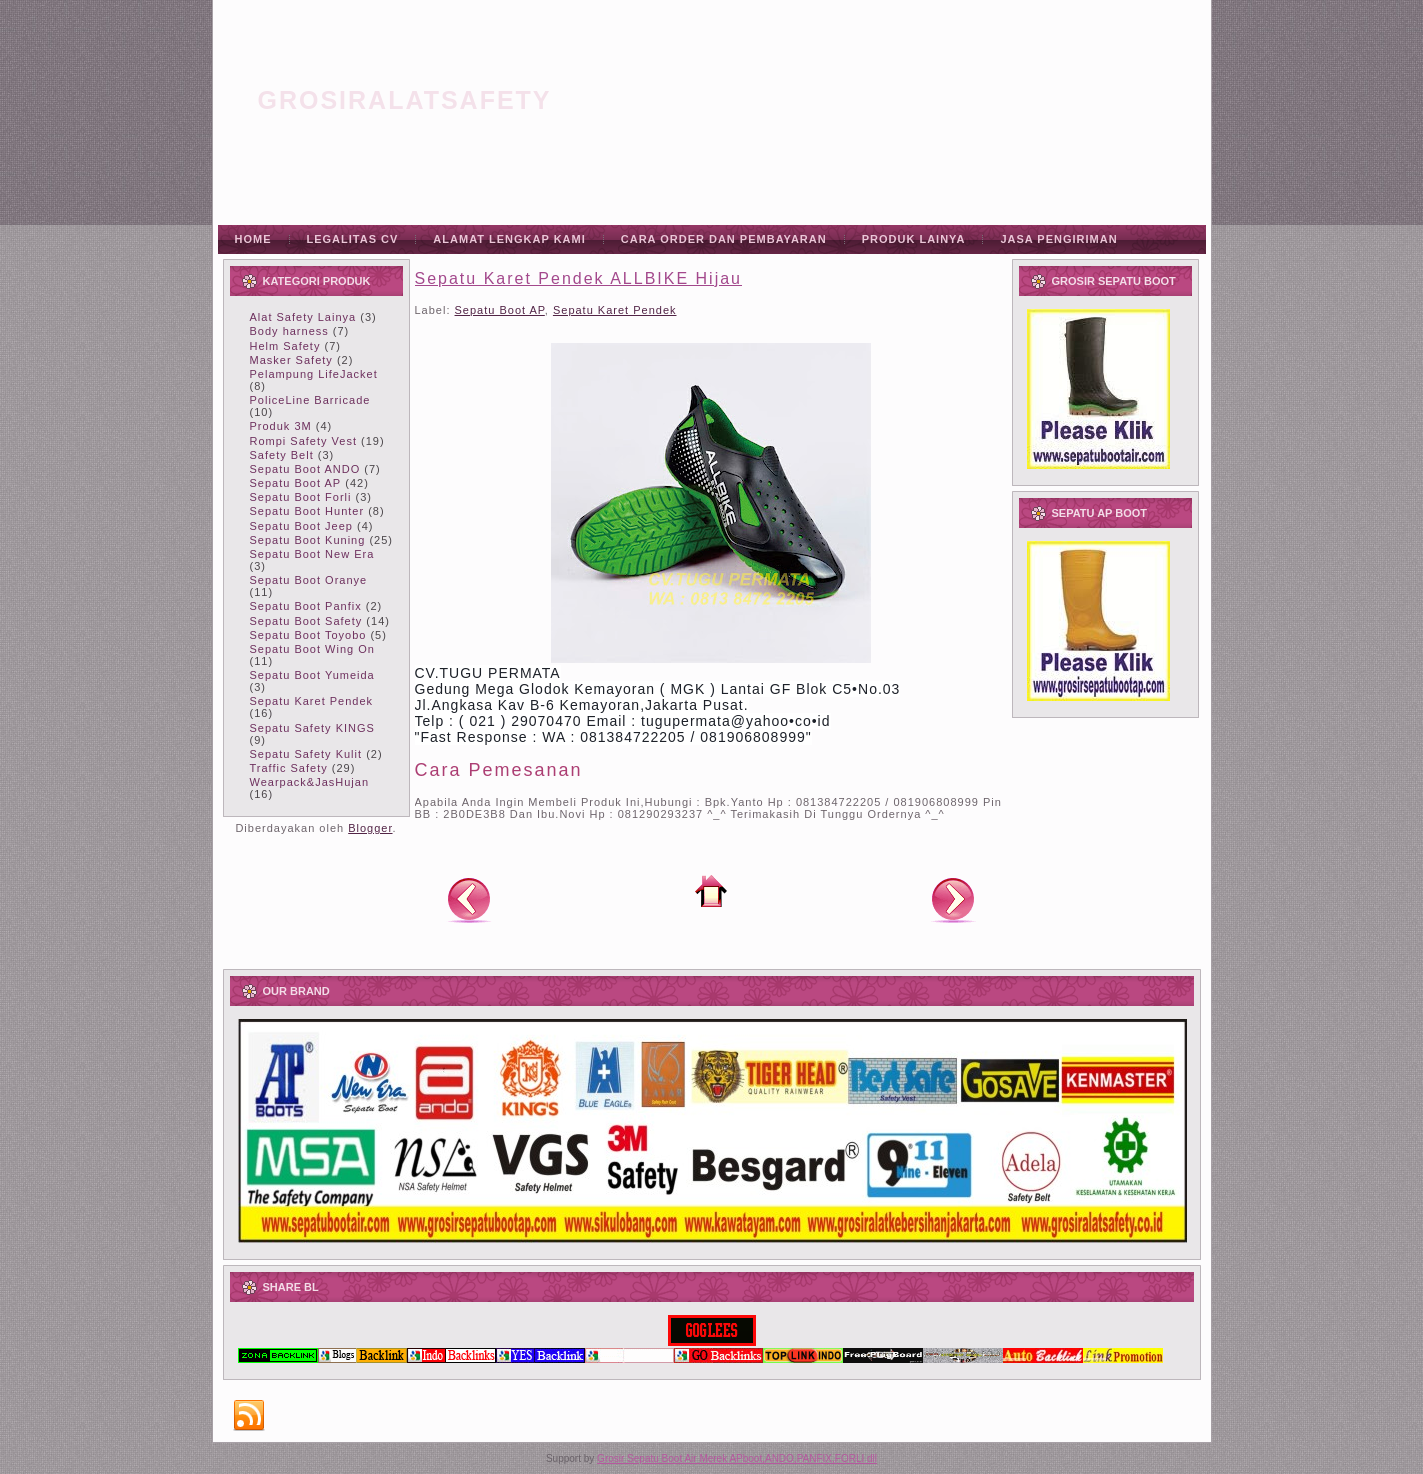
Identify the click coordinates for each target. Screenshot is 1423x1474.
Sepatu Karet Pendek (312, 701)
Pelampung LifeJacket (314, 374)
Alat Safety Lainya (303, 317)
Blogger (370, 828)
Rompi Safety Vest (304, 441)
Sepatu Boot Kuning (308, 540)
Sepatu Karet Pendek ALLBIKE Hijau (579, 278)
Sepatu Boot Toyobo (308, 635)
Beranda (711, 891)
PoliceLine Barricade (310, 400)
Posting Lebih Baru (469, 899)
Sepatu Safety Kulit (306, 754)
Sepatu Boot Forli (301, 497)
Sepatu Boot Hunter (307, 511)
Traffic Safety (289, 768)
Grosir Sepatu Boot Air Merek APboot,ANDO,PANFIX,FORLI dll (737, 1458)
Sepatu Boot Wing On (312, 649)
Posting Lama (953, 899)
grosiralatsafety (405, 100)
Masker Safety (291, 360)
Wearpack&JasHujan (310, 782)
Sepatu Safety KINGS (312, 728)
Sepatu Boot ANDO (305, 469)
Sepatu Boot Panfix (306, 606)
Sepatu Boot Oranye (309, 580)
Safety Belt (282, 455)
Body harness (289, 331)
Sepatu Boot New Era (312, 554)
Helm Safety (285, 346)
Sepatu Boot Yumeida (312, 675)
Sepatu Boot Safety (306, 621)
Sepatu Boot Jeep (301, 526)
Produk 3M (281, 426)
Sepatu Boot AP (296, 483)
